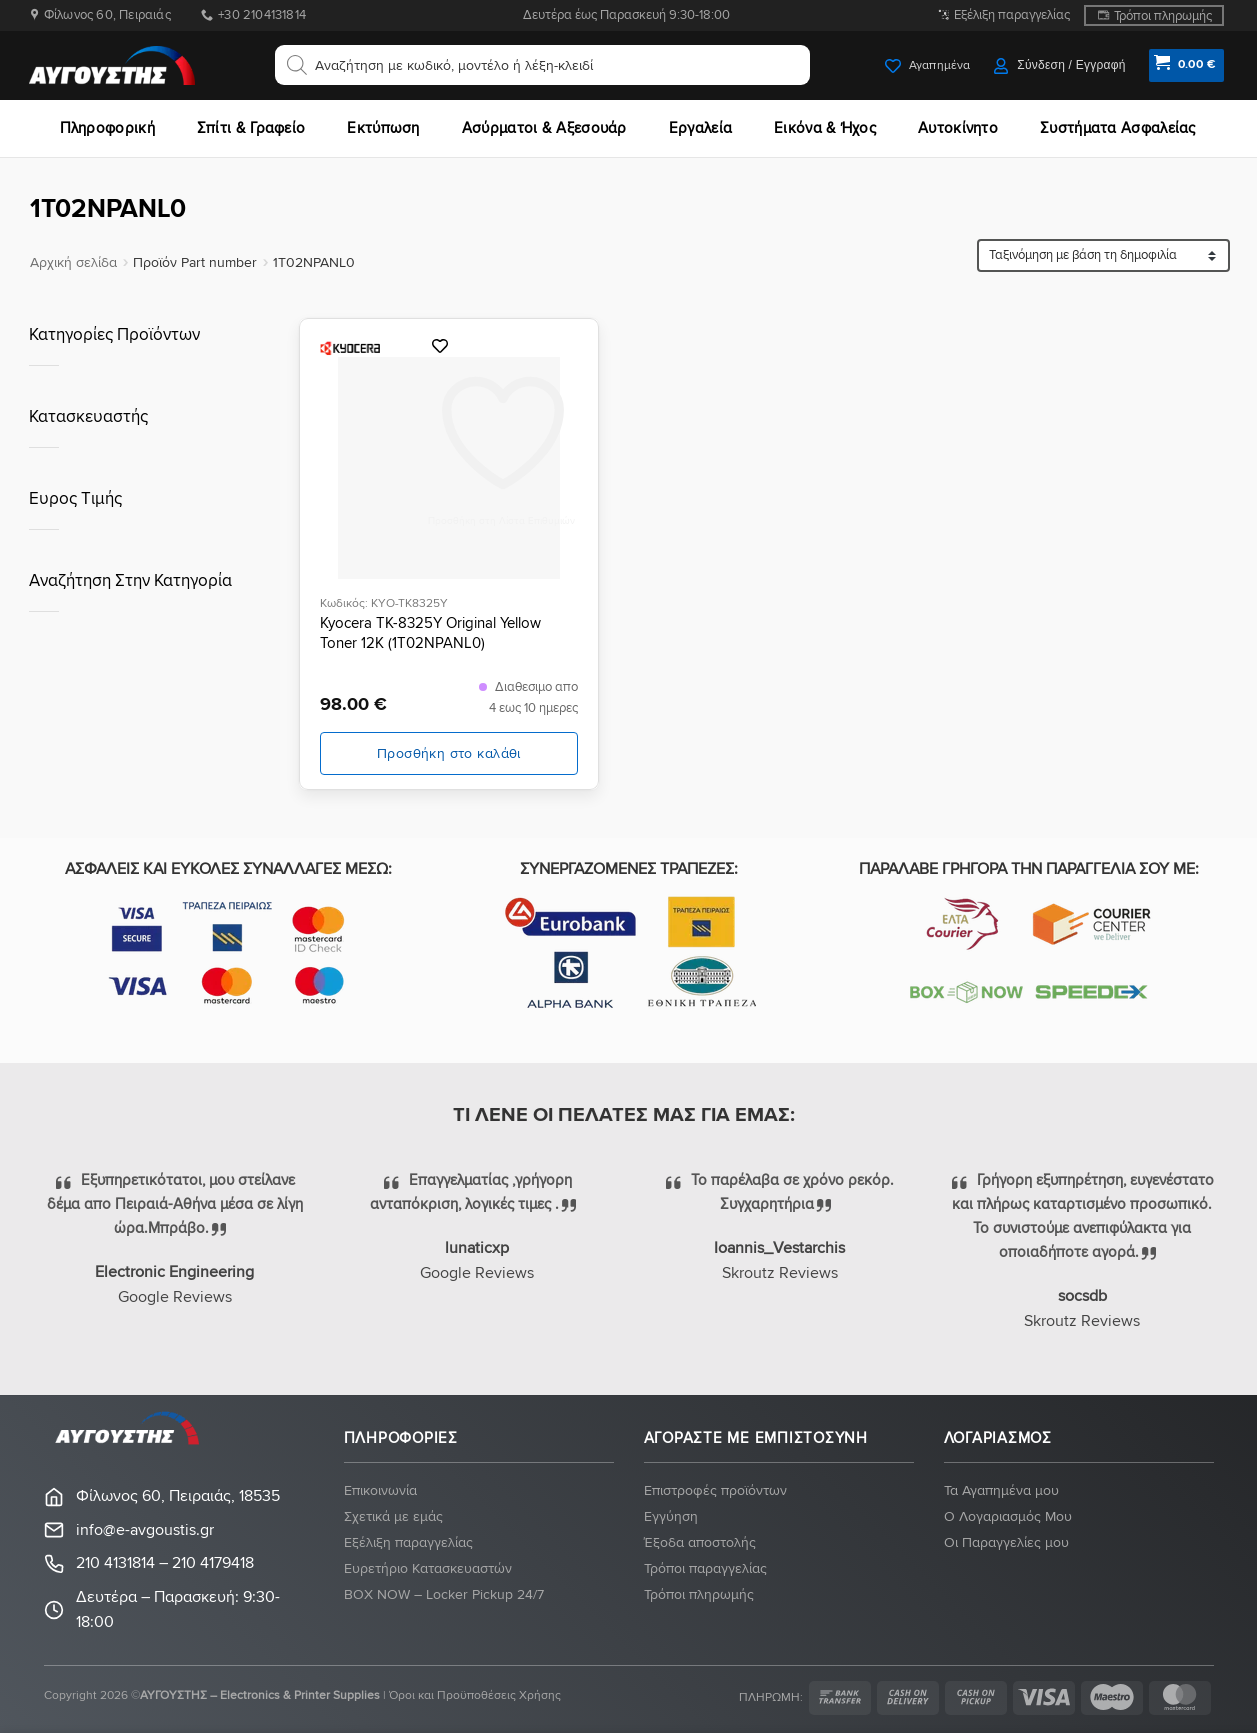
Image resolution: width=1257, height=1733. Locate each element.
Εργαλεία (700, 128)
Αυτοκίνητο (958, 128)
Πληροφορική (107, 128)
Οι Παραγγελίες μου (1006, 1542)
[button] (1059, 65)
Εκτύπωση (383, 128)
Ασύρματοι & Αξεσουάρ (544, 128)
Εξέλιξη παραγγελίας (1012, 15)
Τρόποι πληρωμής (1163, 16)
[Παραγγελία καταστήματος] (1103, 255)
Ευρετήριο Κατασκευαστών (428, 1568)
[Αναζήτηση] (297, 65)
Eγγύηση (671, 1516)
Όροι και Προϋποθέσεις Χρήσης (475, 1695)
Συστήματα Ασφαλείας (1118, 128)
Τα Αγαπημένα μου (1001, 1490)
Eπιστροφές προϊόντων (715, 1490)
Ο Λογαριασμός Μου (1008, 1516)
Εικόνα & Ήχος (825, 128)
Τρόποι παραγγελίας (705, 1568)
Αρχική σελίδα (73, 262)
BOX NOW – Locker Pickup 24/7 (444, 1594)
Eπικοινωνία (380, 1490)
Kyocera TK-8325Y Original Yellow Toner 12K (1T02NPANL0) (430, 633)
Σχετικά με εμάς (393, 1516)
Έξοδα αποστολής (700, 1542)
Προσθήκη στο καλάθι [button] (449, 753)
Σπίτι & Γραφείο (251, 128)
